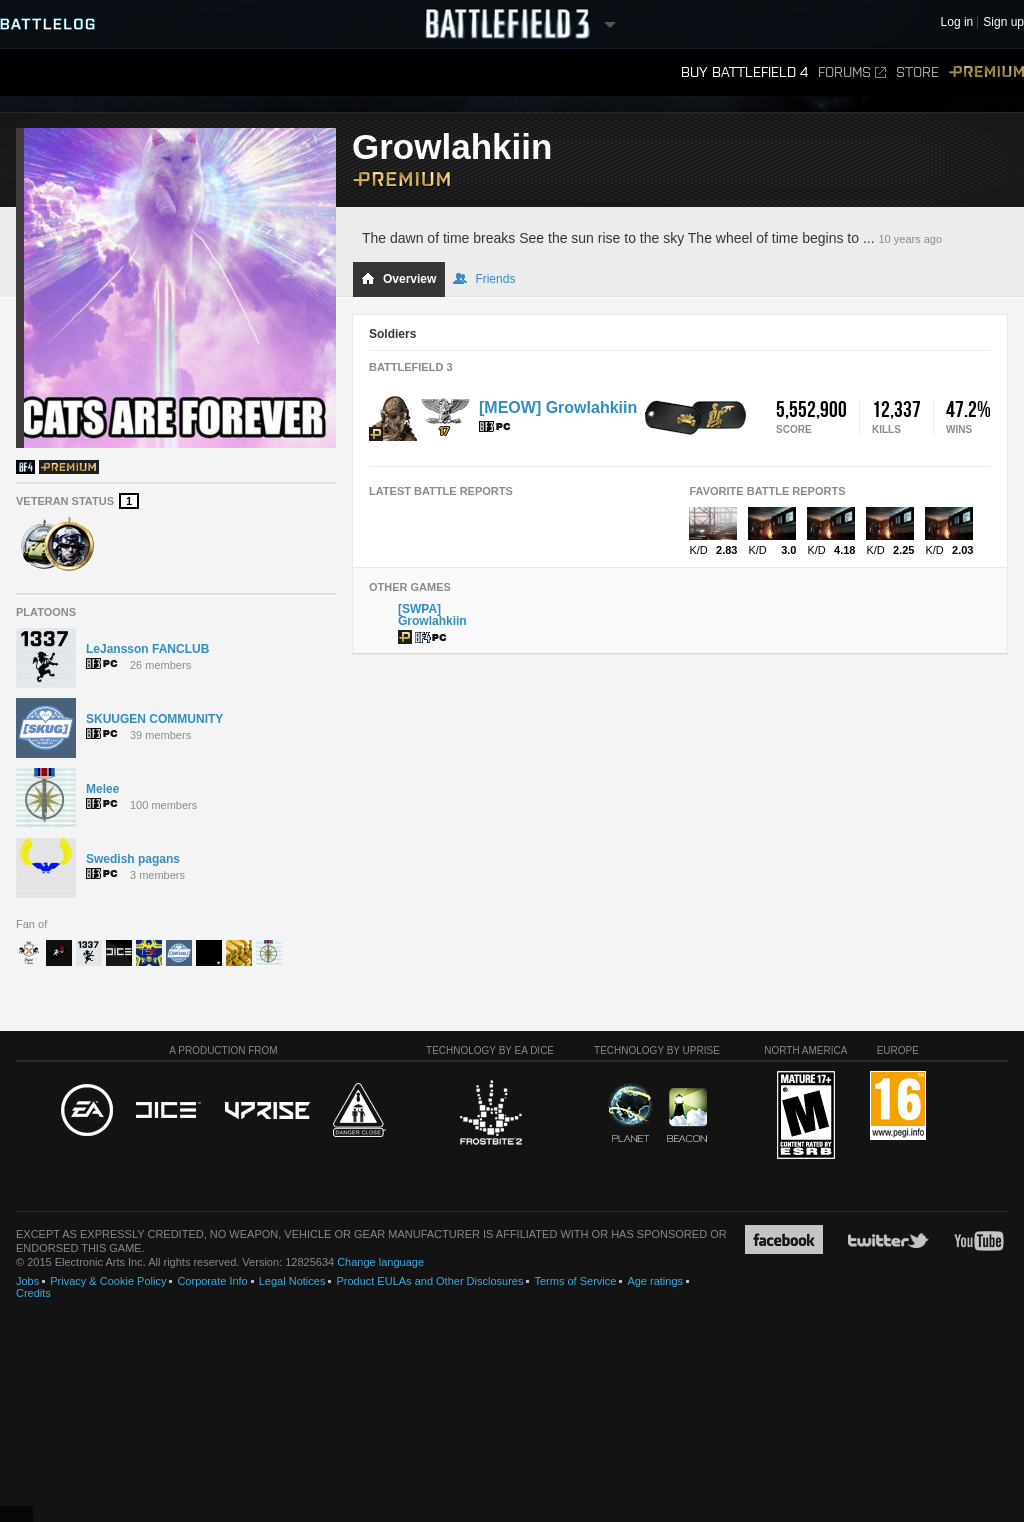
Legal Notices (292, 1281)
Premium (986, 72)
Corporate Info (212, 1281)
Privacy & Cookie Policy (108, 1281)
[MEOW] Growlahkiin (558, 407)
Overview (398, 279)
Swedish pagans (133, 859)
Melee (102, 789)
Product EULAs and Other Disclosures (429, 1281)
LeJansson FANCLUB (147, 649)
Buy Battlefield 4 (744, 72)
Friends (484, 279)
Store (917, 72)
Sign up (1003, 22)
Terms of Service (575, 1281)
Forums (852, 72)
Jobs (27, 1281)
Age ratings (655, 1281)
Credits (33, 1293)
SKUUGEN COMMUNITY (154, 719)
